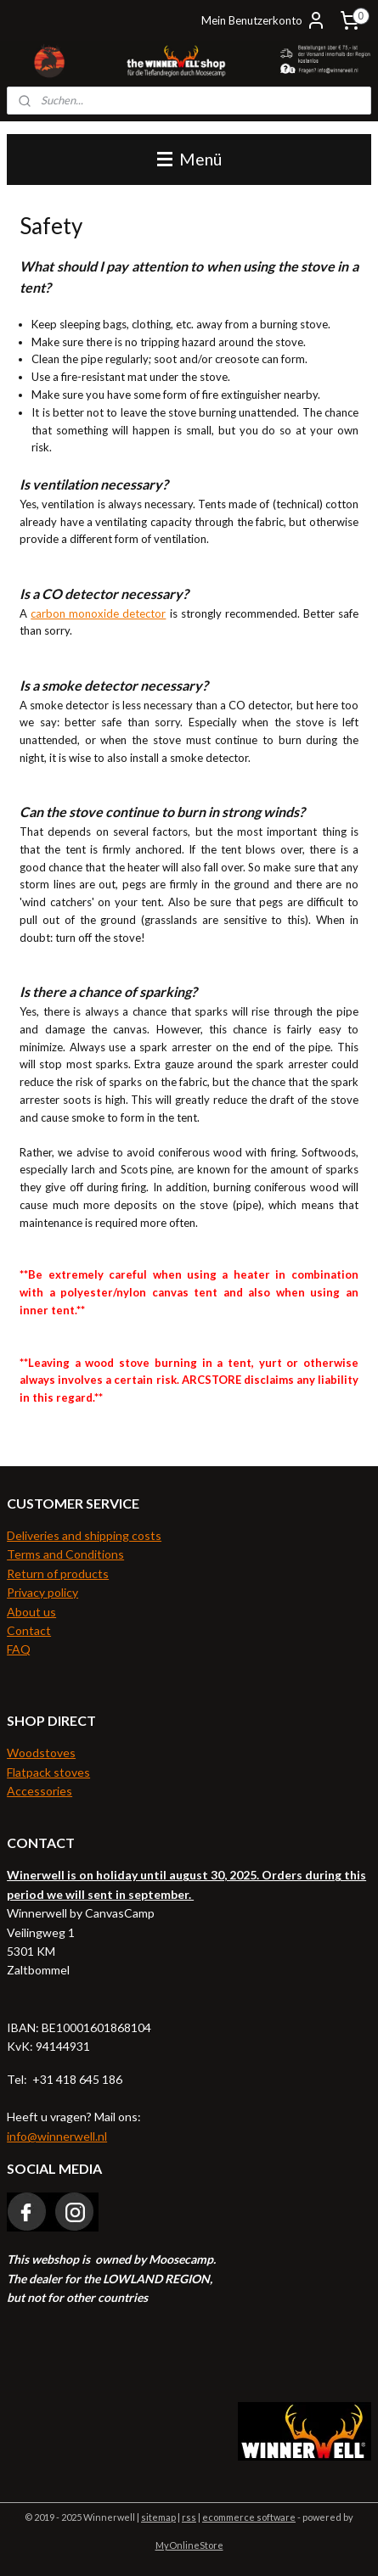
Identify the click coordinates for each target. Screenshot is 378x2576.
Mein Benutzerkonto (263, 20)
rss (189, 2517)
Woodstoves (41, 1752)
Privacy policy (42, 1592)
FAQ (19, 1649)
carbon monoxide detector (98, 612)
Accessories (39, 1791)
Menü (189, 159)
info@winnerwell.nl (57, 2136)
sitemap (158, 2517)
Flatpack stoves (48, 1772)
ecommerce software (249, 2517)
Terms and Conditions (65, 1554)
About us (31, 1611)
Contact (29, 1630)
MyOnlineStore (189, 2545)
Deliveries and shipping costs (84, 1535)
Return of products (58, 1573)
